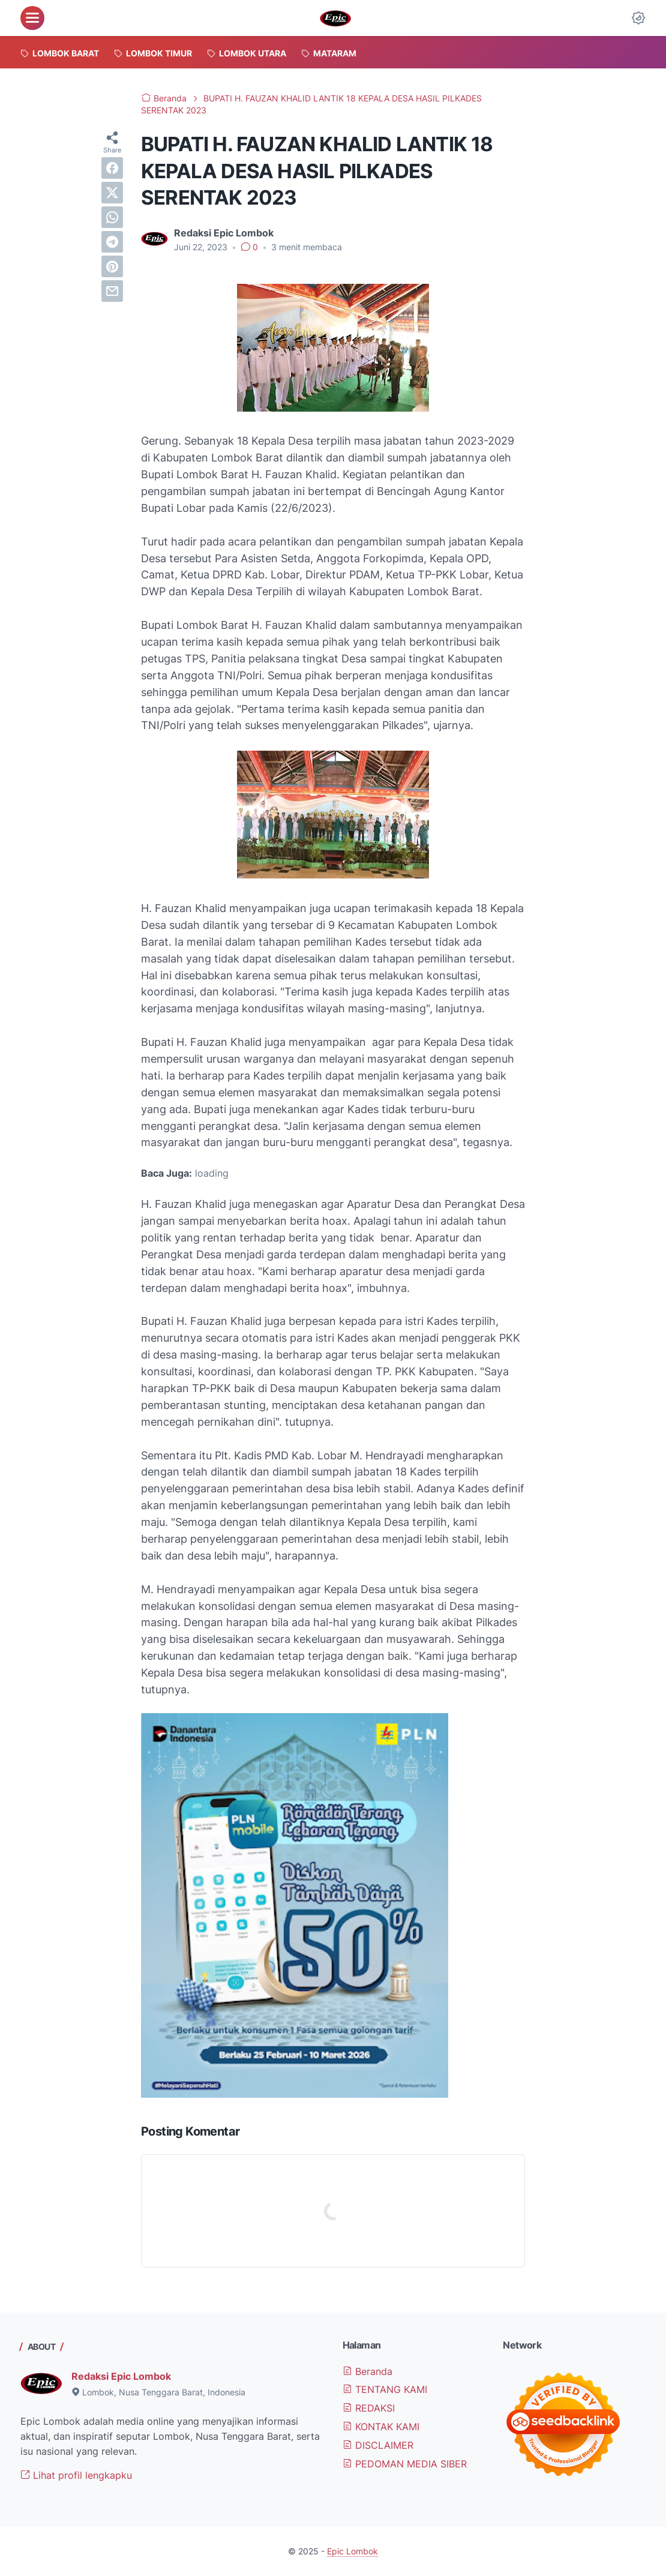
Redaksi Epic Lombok (121, 2376)
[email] (112, 291)
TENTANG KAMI (385, 2389)
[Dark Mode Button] (638, 18)
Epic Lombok (352, 2551)
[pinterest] (112, 266)
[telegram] (112, 242)
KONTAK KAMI (381, 2427)
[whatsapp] (112, 217)
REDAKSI (369, 2408)
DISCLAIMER (378, 2445)
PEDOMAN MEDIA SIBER (405, 2464)
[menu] (32, 18)
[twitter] (112, 192)
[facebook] (112, 168)
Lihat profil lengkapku (76, 2475)
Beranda (367, 2371)
